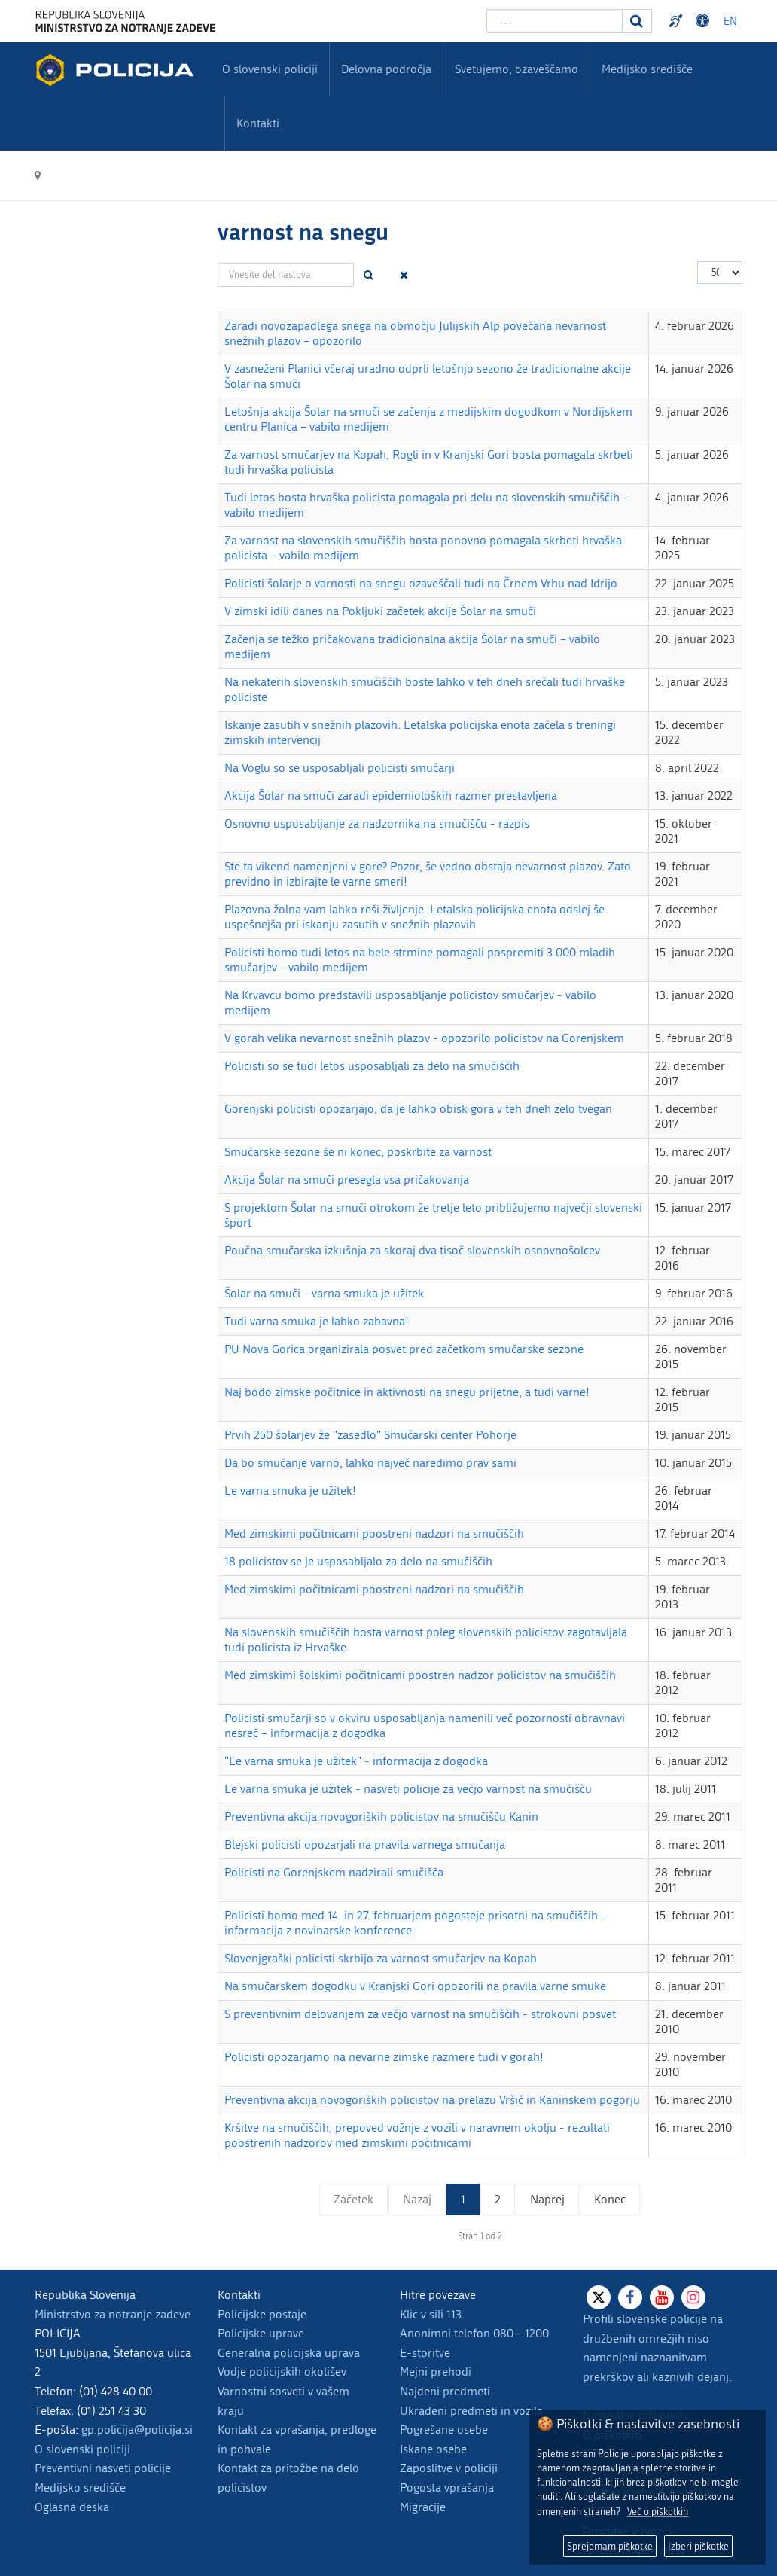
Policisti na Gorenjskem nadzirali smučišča (333, 1872)
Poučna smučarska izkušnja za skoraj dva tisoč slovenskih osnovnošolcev (412, 1250)
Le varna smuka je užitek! (290, 1490)
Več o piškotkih (657, 2511)
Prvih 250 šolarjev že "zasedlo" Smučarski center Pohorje (370, 1435)
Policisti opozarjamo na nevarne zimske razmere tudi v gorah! (384, 2057)
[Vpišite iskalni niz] (554, 21)
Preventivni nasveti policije (103, 2468)
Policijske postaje (262, 2314)
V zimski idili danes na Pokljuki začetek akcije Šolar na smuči (380, 611)
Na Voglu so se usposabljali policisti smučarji (339, 768)
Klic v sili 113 (431, 2314)
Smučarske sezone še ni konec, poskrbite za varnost (358, 1152)
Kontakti (257, 123)
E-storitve (425, 2353)
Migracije (423, 2507)
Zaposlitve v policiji (449, 2468)
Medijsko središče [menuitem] (647, 69)
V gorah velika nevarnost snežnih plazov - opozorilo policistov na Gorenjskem (424, 1038)
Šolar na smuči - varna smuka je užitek (324, 1293)
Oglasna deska (72, 2507)
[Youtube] (662, 2297)
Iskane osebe (433, 2449)
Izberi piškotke (698, 2546)
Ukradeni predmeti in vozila (471, 2411)
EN (730, 21)
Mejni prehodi (435, 2371)
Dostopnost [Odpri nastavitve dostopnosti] (705, 21)
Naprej (547, 2199)
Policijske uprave (261, 2333)
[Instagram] (693, 2297)
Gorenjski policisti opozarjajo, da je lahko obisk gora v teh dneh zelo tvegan (418, 1109)
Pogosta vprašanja (447, 2487)
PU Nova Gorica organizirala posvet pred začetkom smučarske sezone (404, 1349)
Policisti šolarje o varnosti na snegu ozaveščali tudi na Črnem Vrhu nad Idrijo (420, 583)
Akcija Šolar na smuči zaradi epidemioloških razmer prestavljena (390, 795)
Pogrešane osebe (444, 2429)
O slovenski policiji (82, 2449)
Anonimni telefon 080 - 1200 (474, 2333)
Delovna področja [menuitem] (386, 69)
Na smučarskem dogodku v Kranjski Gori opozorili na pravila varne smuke (415, 1986)
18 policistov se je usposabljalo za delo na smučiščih (358, 1561)
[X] (599, 2297)
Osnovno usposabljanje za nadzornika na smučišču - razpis (376, 823)
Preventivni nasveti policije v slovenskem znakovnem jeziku (678, 21)
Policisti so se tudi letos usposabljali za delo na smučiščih (372, 1066)
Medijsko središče (80, 2487)
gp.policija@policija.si (137, 2429)
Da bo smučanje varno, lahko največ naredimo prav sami (370, 1463)
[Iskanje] (637, 21)
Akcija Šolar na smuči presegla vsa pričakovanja (346, 1179)
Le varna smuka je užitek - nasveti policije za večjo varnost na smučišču (408, 1789)
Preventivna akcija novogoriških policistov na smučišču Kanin (381, 1816)
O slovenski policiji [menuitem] (270, 69)
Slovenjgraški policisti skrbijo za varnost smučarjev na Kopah (380, 1958)
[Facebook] (630, 2297)
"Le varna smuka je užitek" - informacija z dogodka (356, 1761)
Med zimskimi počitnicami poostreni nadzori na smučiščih (374, 1533)
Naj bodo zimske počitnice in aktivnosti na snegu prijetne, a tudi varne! (407, 1392)
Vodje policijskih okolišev (282, 2371)
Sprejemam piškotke (610, 2546)
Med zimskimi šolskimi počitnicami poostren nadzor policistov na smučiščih (420, 1675)
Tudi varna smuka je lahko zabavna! (316, 1321)
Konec (610, 2199)
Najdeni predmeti (445, 2391)
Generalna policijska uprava (289, 2353)
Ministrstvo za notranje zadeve (112, 2314)
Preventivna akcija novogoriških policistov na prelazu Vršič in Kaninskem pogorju (432, 2100)
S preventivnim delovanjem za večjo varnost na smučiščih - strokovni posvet (420, 2014)
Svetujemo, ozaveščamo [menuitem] (516, 69)
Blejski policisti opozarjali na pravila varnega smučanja (364, 1844)
